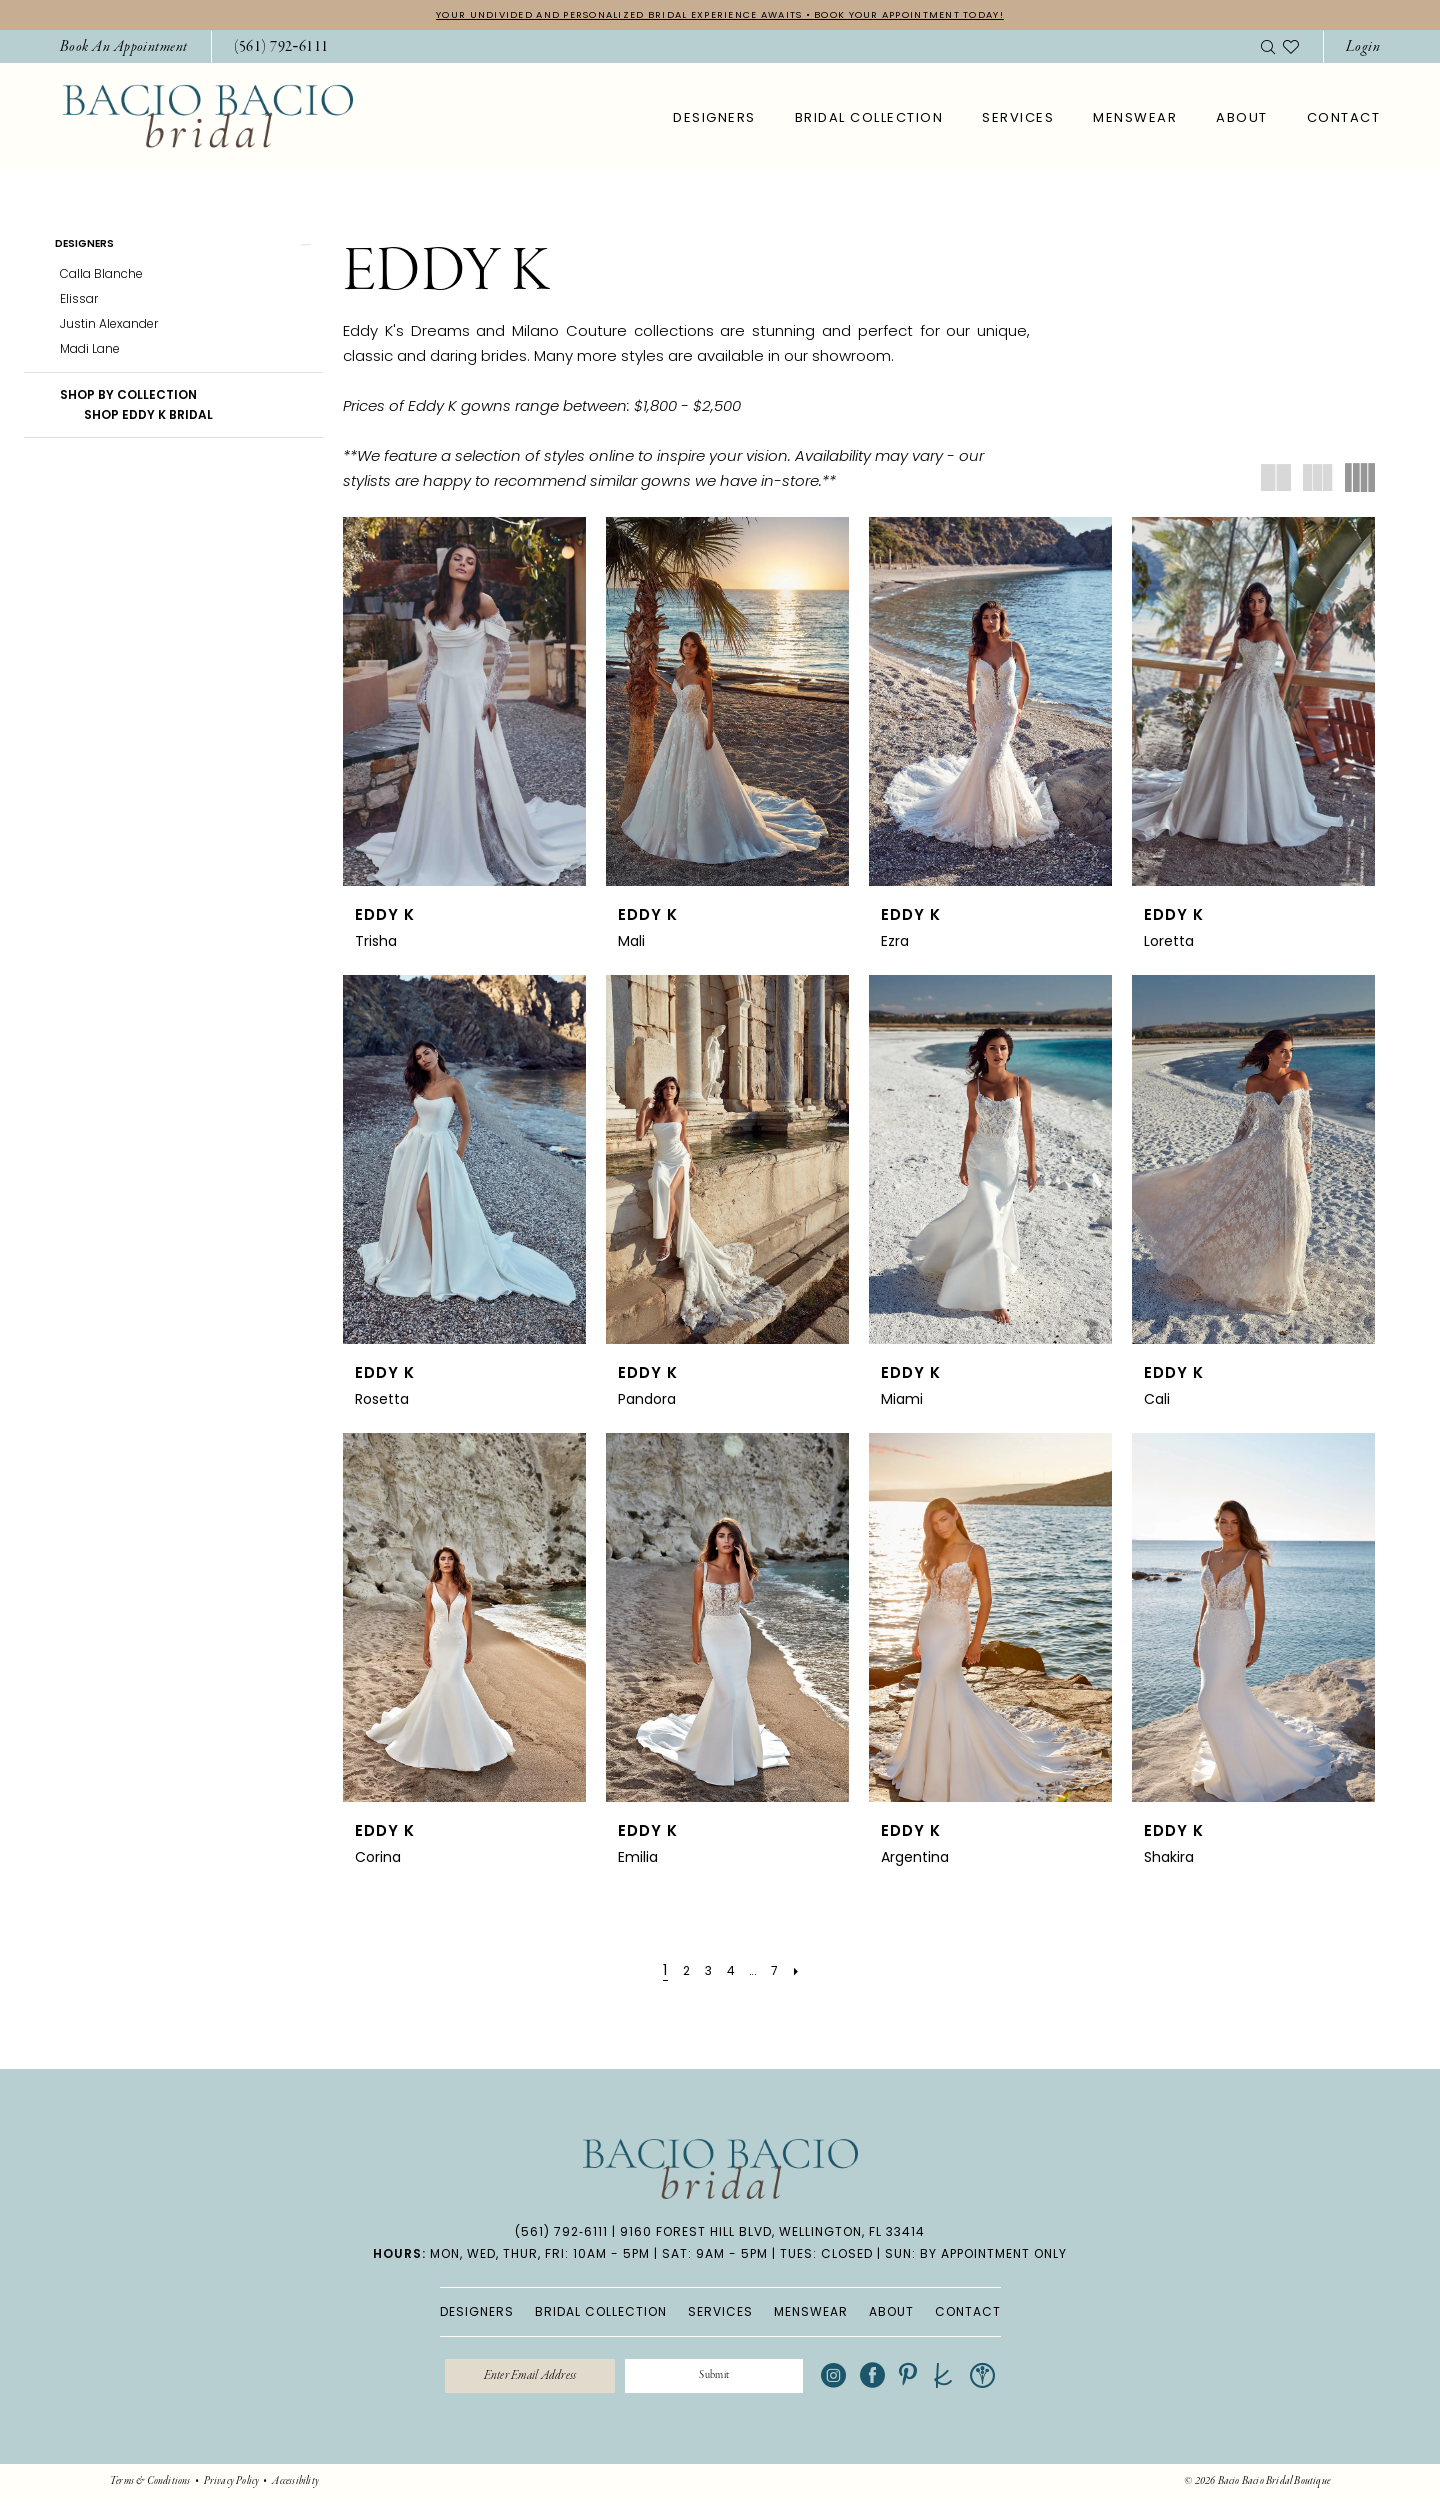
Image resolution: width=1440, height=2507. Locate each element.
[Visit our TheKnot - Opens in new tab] (974, 2381)
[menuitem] (124, 49)
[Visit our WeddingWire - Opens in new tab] (1013, 2381)
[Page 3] (703, 1973)
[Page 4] (728, 1973)
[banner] (208, 118)
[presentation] (464, 704)
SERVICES (720, 2313)
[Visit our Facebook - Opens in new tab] (903, 2381)
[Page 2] (678, 1973)
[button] (1363, 49)
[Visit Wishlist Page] (1291, 49)
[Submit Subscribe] (729, 2381)
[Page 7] (782, 1973)
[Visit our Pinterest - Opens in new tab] (939, 2381)
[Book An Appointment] (124, 49)
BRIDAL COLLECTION (601, 2313)
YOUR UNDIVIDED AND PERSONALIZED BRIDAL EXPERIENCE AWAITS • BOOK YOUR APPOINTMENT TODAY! (720, 16)
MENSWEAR (811, 2313)
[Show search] (1268, 49)
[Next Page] (808, 1973)
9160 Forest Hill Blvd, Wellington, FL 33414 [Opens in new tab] (772, 2233)
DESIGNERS (477, 2313)
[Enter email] (514, 2381)
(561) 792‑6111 (561, 2233)
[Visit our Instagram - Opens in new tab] (864, 2381)
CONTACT (968, 2313)
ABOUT (891, 2313)
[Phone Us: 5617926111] (281, 49)
